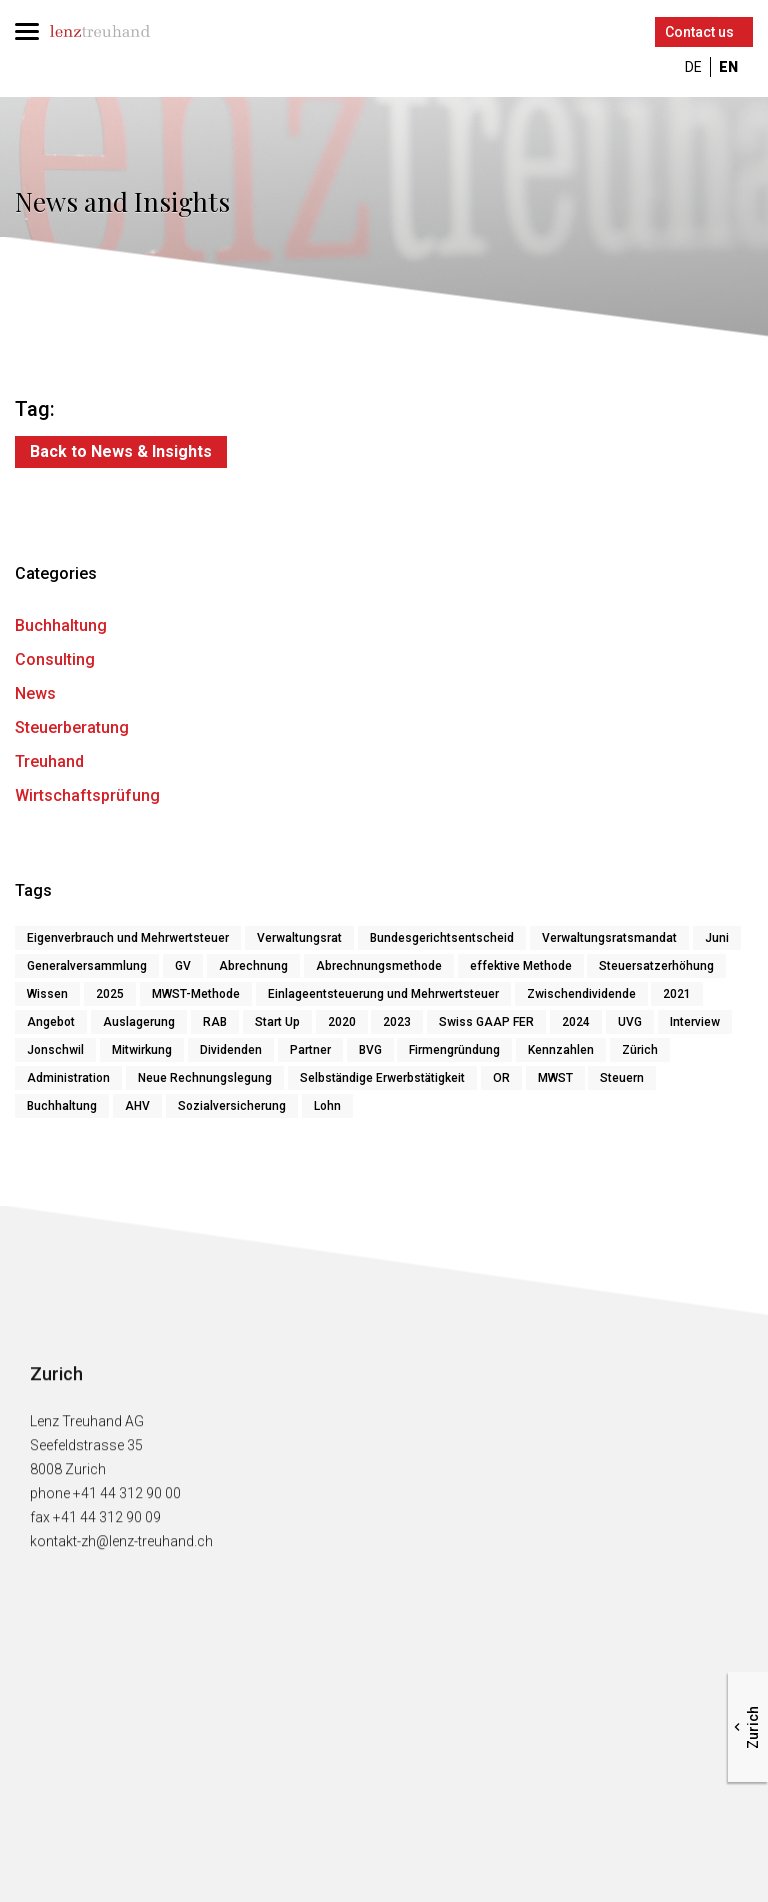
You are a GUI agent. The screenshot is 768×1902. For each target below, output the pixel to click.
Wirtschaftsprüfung (87, 795)
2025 (110, 994)
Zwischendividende (581, 994)
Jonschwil (55, 1050)
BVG (370, 1050)
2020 (342, 1022)
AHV (137, 1106)
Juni (717, 938)
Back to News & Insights (121, 451)
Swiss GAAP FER (486, 1022)
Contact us (699, 32)
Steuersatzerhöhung (656, 966)
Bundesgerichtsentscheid (442, 938)
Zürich (640, 1050)
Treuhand (49, 761)
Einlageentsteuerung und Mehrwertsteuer (383, 994)
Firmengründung (454, 1050)
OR (501, 1078)
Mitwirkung (142, 1050)
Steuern (622, 1078)
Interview (695, 1022)
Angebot (51, 1022)
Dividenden (231, 1050)
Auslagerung (139, 1022)
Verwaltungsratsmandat (609, 938)
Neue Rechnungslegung (205, 1078)
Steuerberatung (72, 727)
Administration (68, 1078)
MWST (555, 1078)
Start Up (277, 1022)
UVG (630, 1022)
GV (183, 966)
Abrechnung (253, 966)
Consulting (55, 659)
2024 (576, 1022)
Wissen (47, 994)
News (35, 693)
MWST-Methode (196, 994)
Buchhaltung (61, 625)
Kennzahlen (561, 1050)
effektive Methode (521, 966)
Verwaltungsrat (299, 938)
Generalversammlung (87, 966)
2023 (397, 1022)
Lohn (327, 1106)
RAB (215, 1022)
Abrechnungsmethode (379, 966)
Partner (310, 1050)
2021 (677, 994)
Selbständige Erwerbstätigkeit (382, 1078)
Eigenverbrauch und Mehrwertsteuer (128, 938)
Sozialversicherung (232, 1106)
